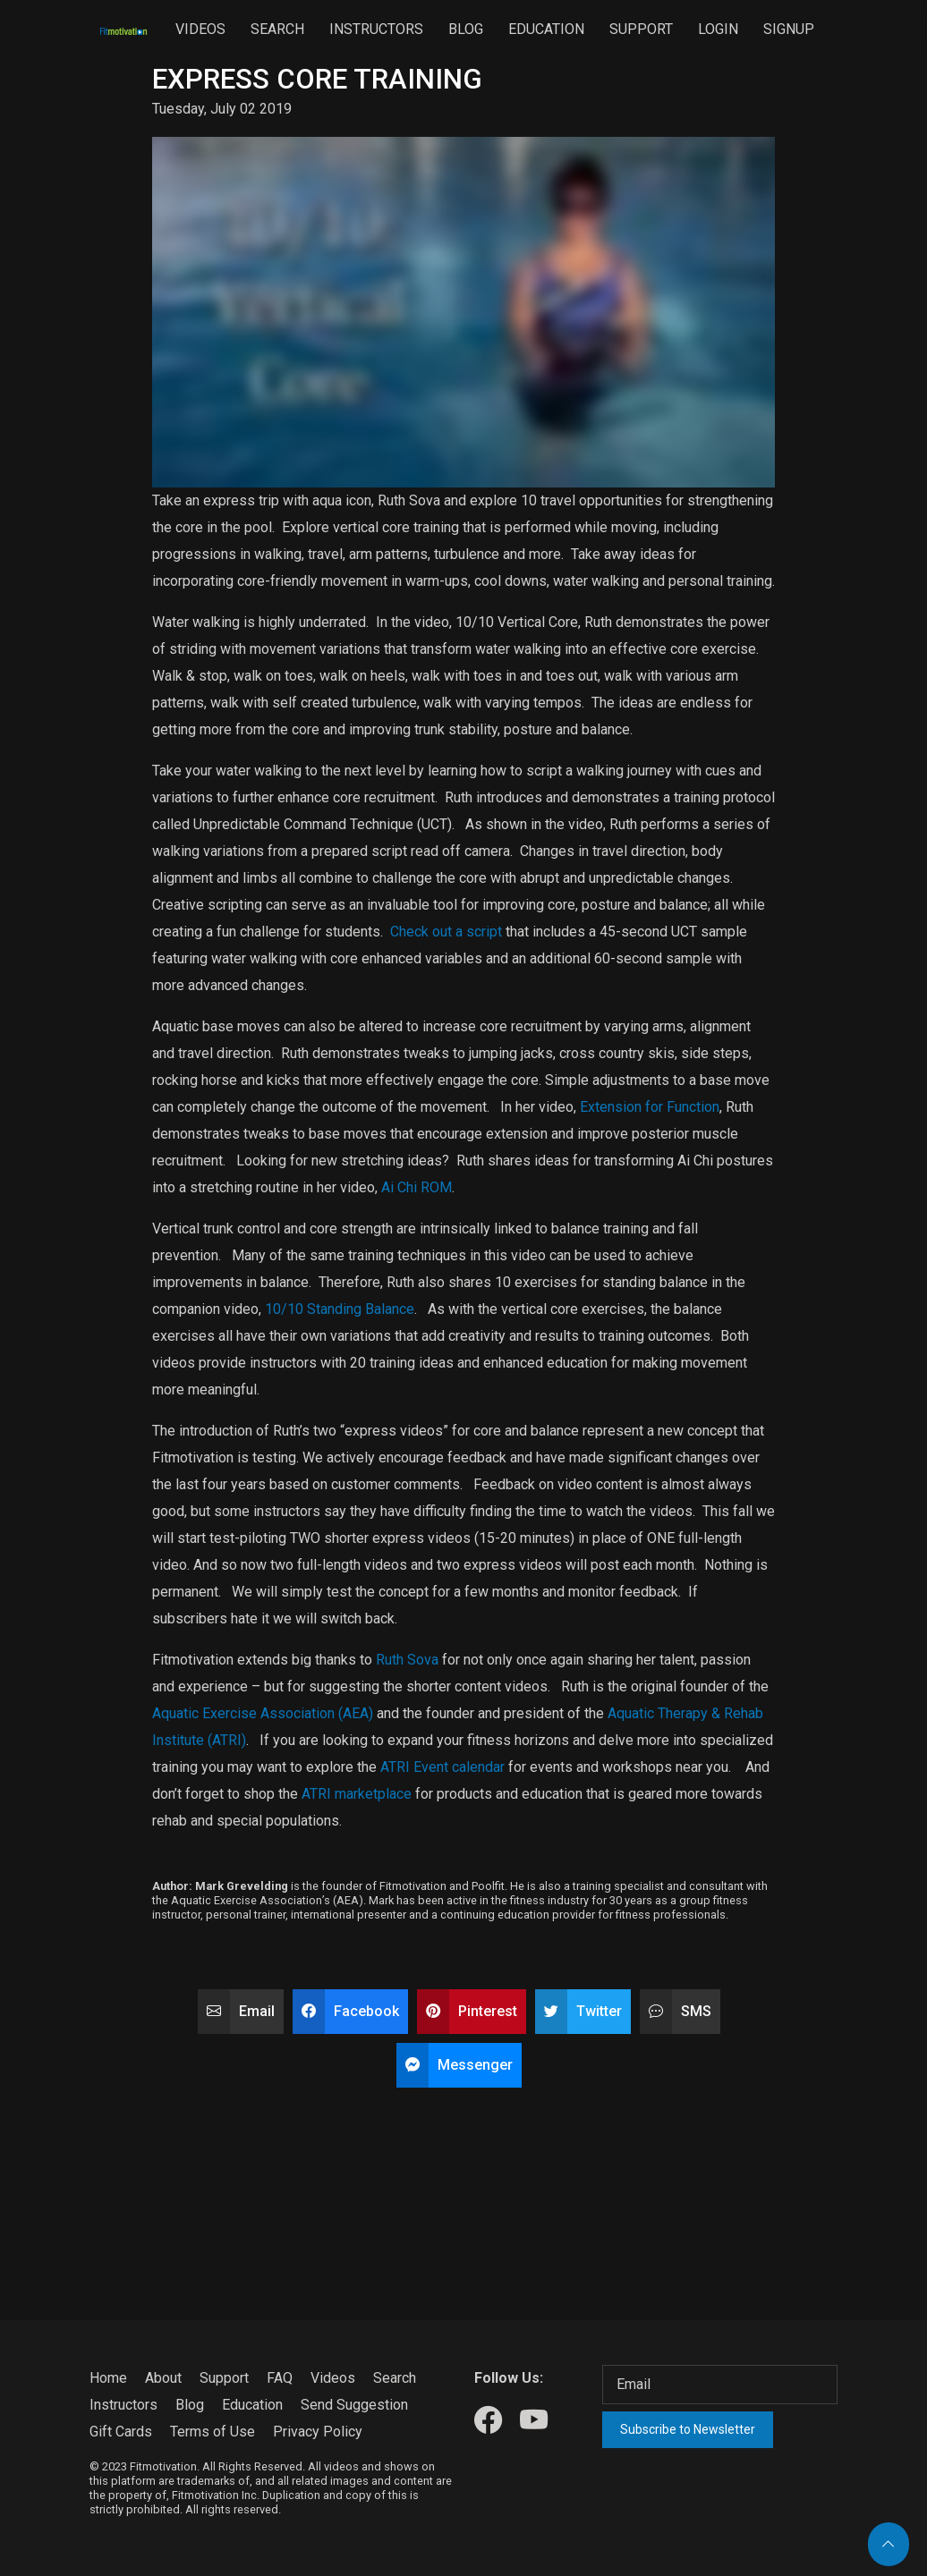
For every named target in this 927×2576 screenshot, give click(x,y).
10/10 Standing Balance (339, 1309)
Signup (788, 29)
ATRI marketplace (357, 1793)
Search (277, 29)
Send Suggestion (354, 2404)
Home (108, 2377)
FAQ (280, 2377)
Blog (465, 29)
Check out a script (446, 931)
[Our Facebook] (488, 2420)
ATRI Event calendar (442, 1766)
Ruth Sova (407, 1659)
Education (546, 29)
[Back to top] (888, 2544)
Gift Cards (120, 2431)
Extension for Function (649, 1106)
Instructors (376, 29)
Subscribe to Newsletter (687, 2429)
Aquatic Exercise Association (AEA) (262, 1713)
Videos (200, 29)
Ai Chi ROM (416, 1187)
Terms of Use (212, 2431)
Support (641, 29)
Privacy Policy (317, 2431)
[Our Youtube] (534, 2420)
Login (718, 29)
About (163, 2377)
